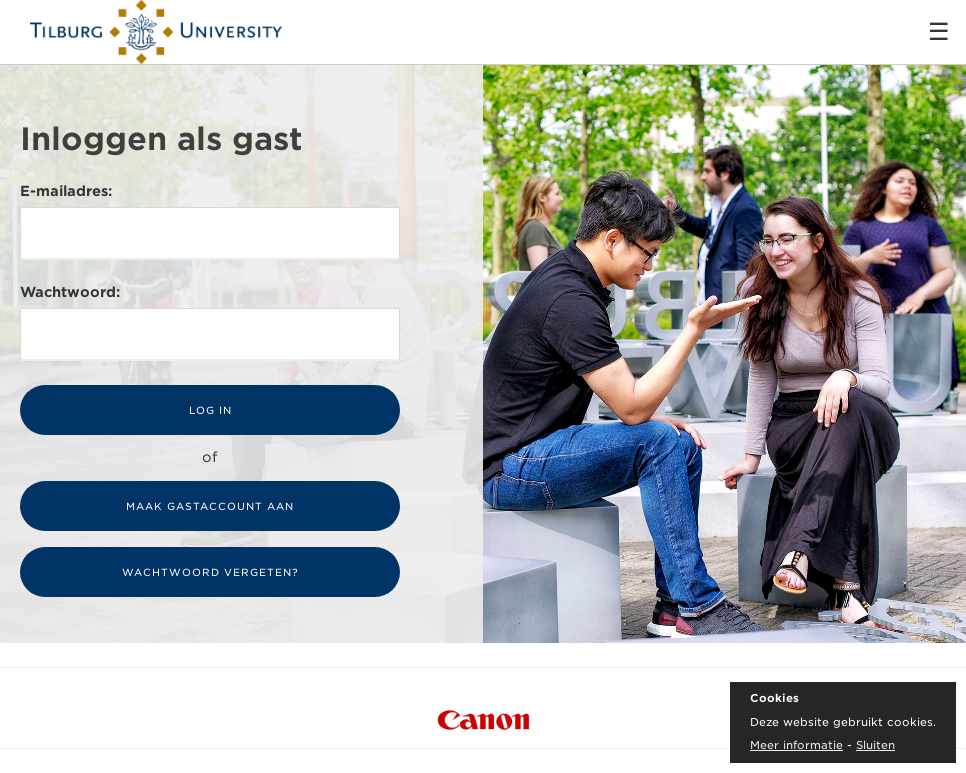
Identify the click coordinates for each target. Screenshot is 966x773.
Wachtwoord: (70, 292)
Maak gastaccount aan (210, 506)
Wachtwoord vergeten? (210, 572)
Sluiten (875, 745)
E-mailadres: (66, 191)
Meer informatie (796, 745)
